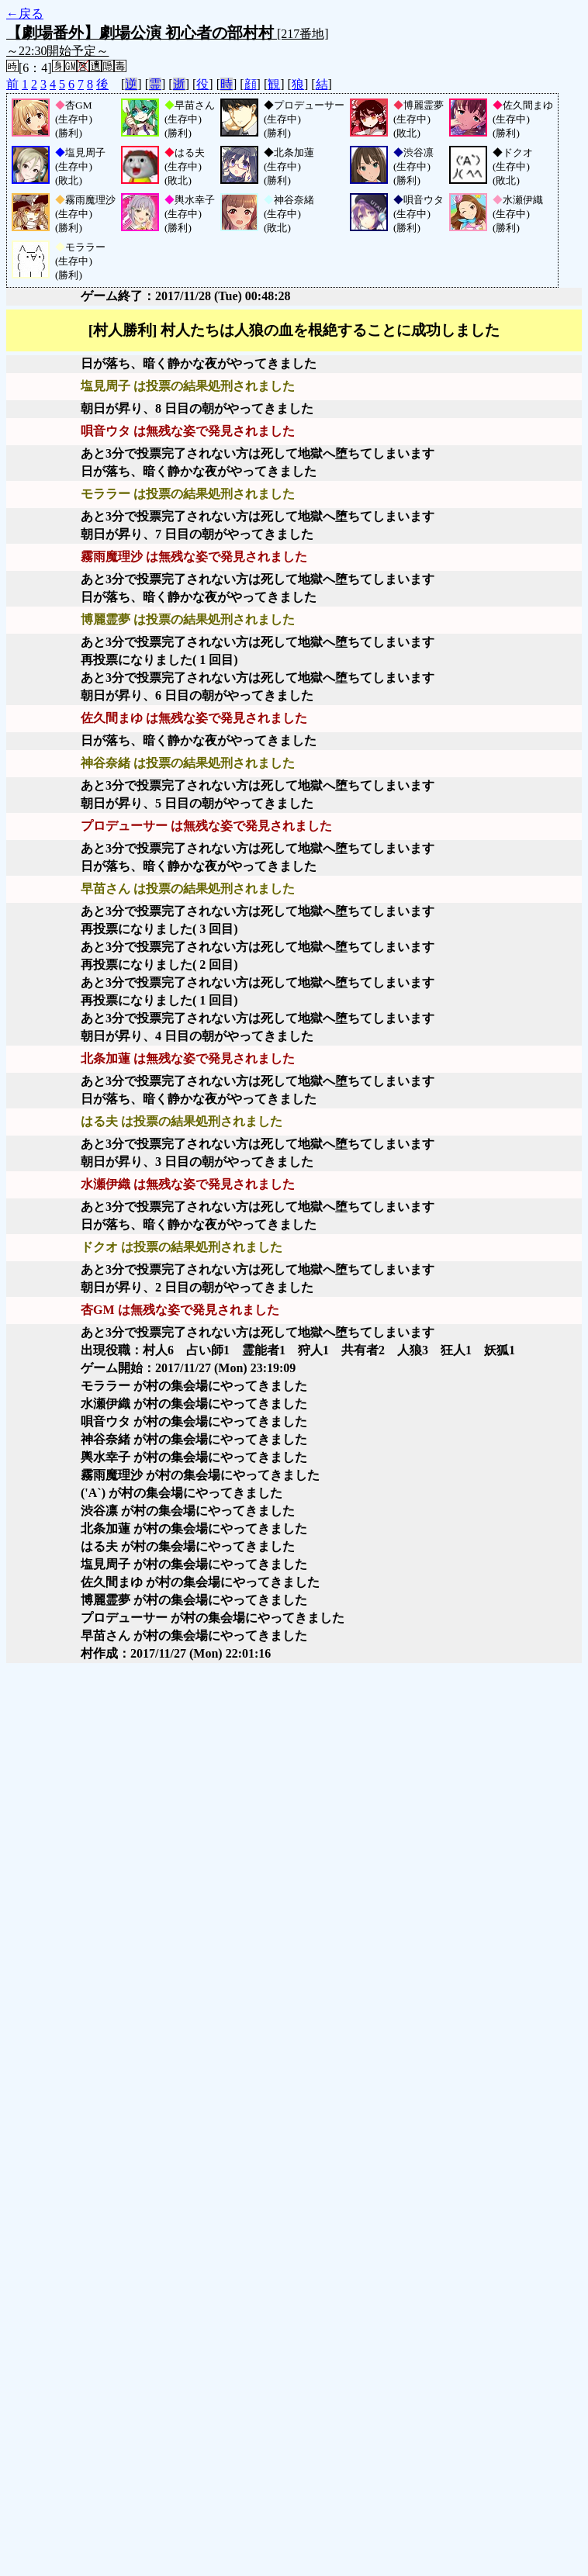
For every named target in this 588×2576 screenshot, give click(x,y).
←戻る (24, 13)
